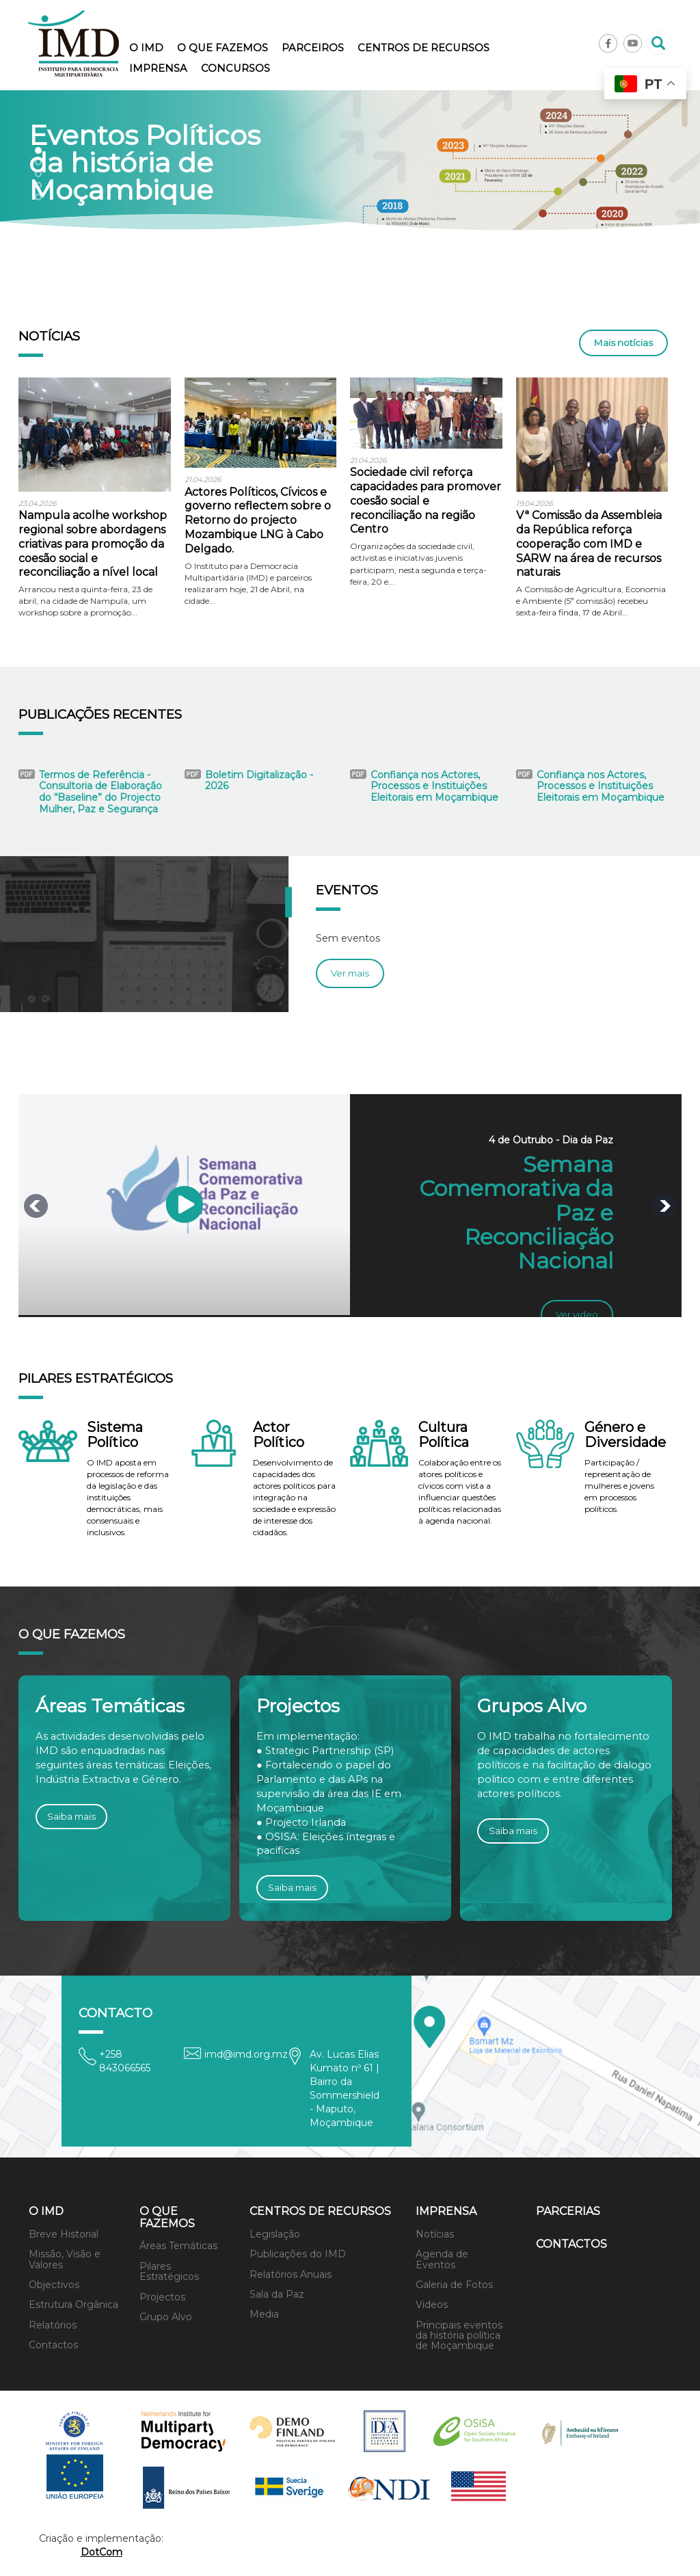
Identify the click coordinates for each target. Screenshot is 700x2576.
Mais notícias (623, 342)
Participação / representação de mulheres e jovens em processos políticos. (619, 1486)
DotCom (101, 2552)
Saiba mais (71, 1816)
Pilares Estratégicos (169, 2271)
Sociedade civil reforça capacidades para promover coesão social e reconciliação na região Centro (425, 500)
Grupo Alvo (165, 2317)
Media (264, 2314)
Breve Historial (63, 2234)
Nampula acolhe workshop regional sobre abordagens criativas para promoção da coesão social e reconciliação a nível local (92, 544)
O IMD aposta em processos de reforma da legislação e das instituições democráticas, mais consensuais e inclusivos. (128, 1497)
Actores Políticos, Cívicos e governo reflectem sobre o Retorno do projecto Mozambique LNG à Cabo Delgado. (258, 520)
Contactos (53, 2345)
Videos (432, 2304)
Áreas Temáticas (178, 2246)
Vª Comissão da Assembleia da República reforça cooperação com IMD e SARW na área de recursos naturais (589, 544)
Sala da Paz (277, 2294)
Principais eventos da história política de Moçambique (459, 2335)
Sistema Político (115, 1434)
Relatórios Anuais (291, 2274)
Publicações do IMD (298, 2254)
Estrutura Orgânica (73, 2304)
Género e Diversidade (625, 1434)
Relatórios (53, 2325)
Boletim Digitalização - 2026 (259, 781)
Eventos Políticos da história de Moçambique (144, 163)
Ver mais (350, 973)
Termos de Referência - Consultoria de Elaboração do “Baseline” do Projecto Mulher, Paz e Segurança (100, 792)
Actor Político (278, 1434)
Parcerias (568, 2211)
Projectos (162, 2297)
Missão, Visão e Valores (64, 2259)
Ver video (577, 1314)
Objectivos (54, 2285)
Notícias (435, 2234)
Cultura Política (443, 1434)
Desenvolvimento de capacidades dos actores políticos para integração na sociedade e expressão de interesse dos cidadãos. (294, 1497)
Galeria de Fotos (454, 2285)
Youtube (632, 43)
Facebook (608, 43)
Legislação (275, 2234)
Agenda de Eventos (442, 2259)
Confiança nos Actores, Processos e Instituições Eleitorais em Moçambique (434, 786)
